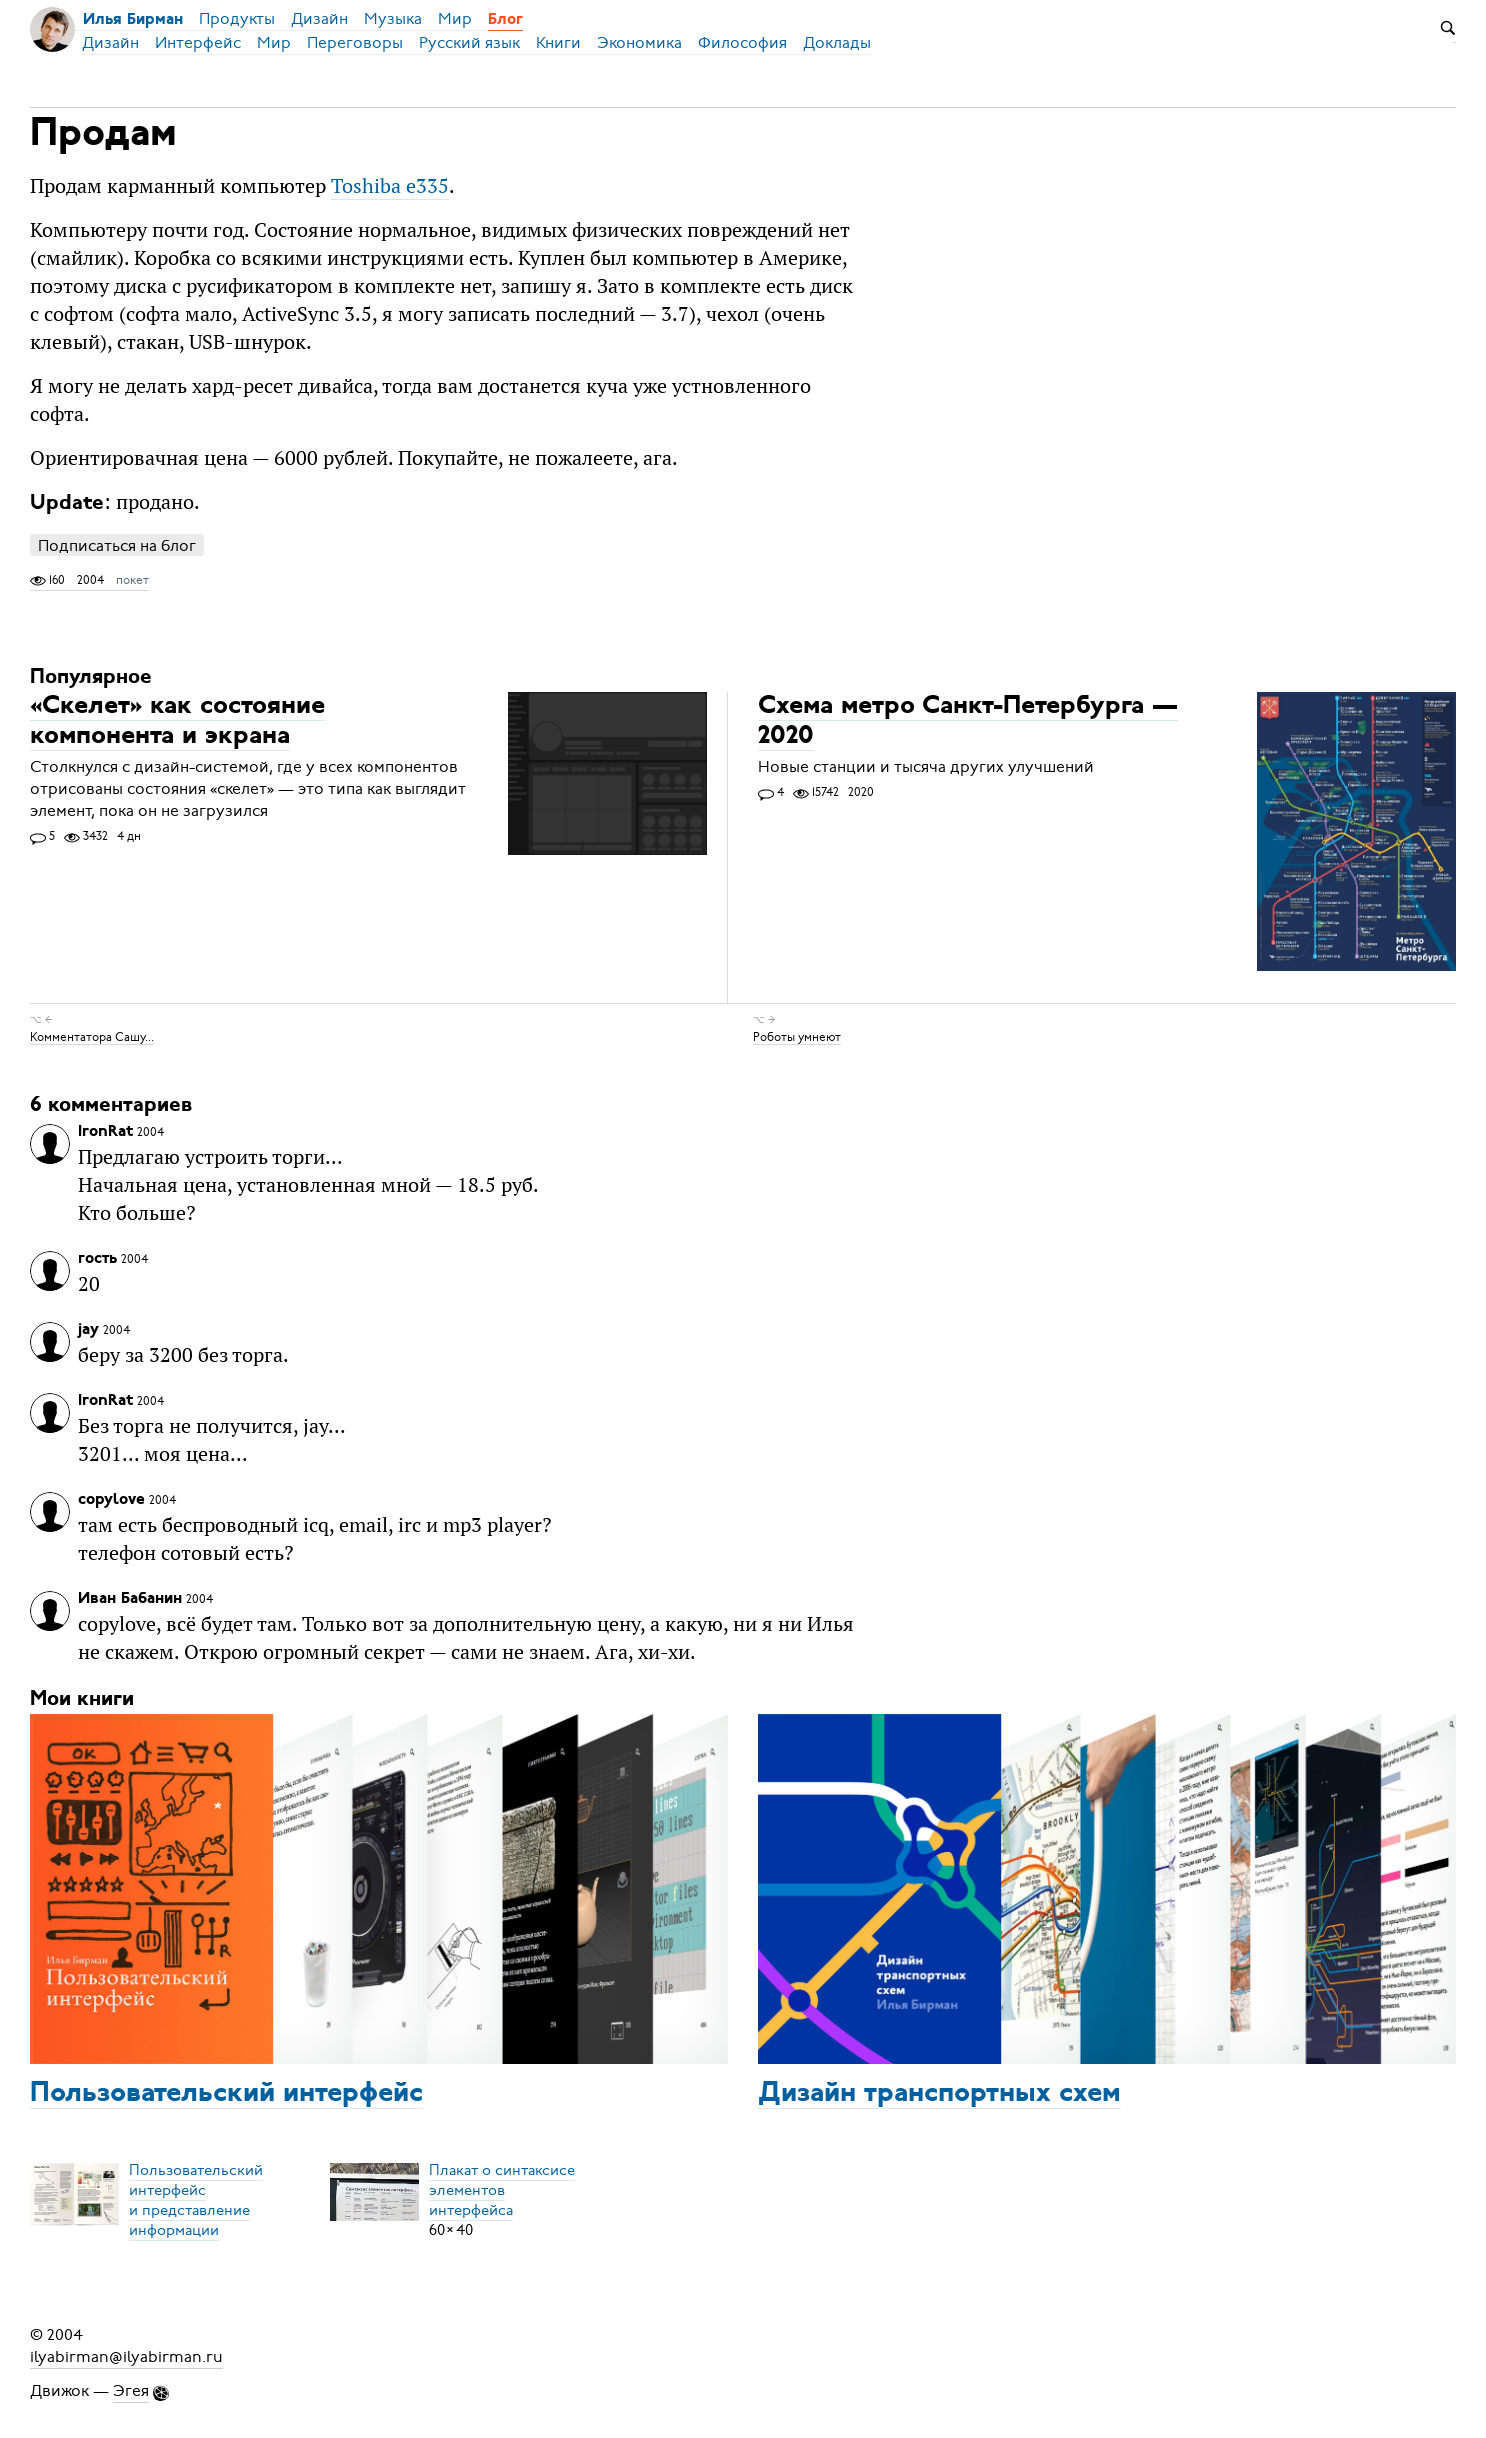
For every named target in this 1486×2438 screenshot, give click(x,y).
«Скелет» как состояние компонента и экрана (177, 721)
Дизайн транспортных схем (939, 2094)
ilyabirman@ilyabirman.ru (126, 2357)
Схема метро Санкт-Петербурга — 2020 (968, 721)
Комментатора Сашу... (92, 1036)
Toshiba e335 (390, 185)
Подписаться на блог (117, 545)
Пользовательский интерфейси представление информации (196, 2200)
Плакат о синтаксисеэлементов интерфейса (502, 2190)
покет (132, 580)
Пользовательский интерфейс (226, 2094)
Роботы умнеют (797, 1036)
